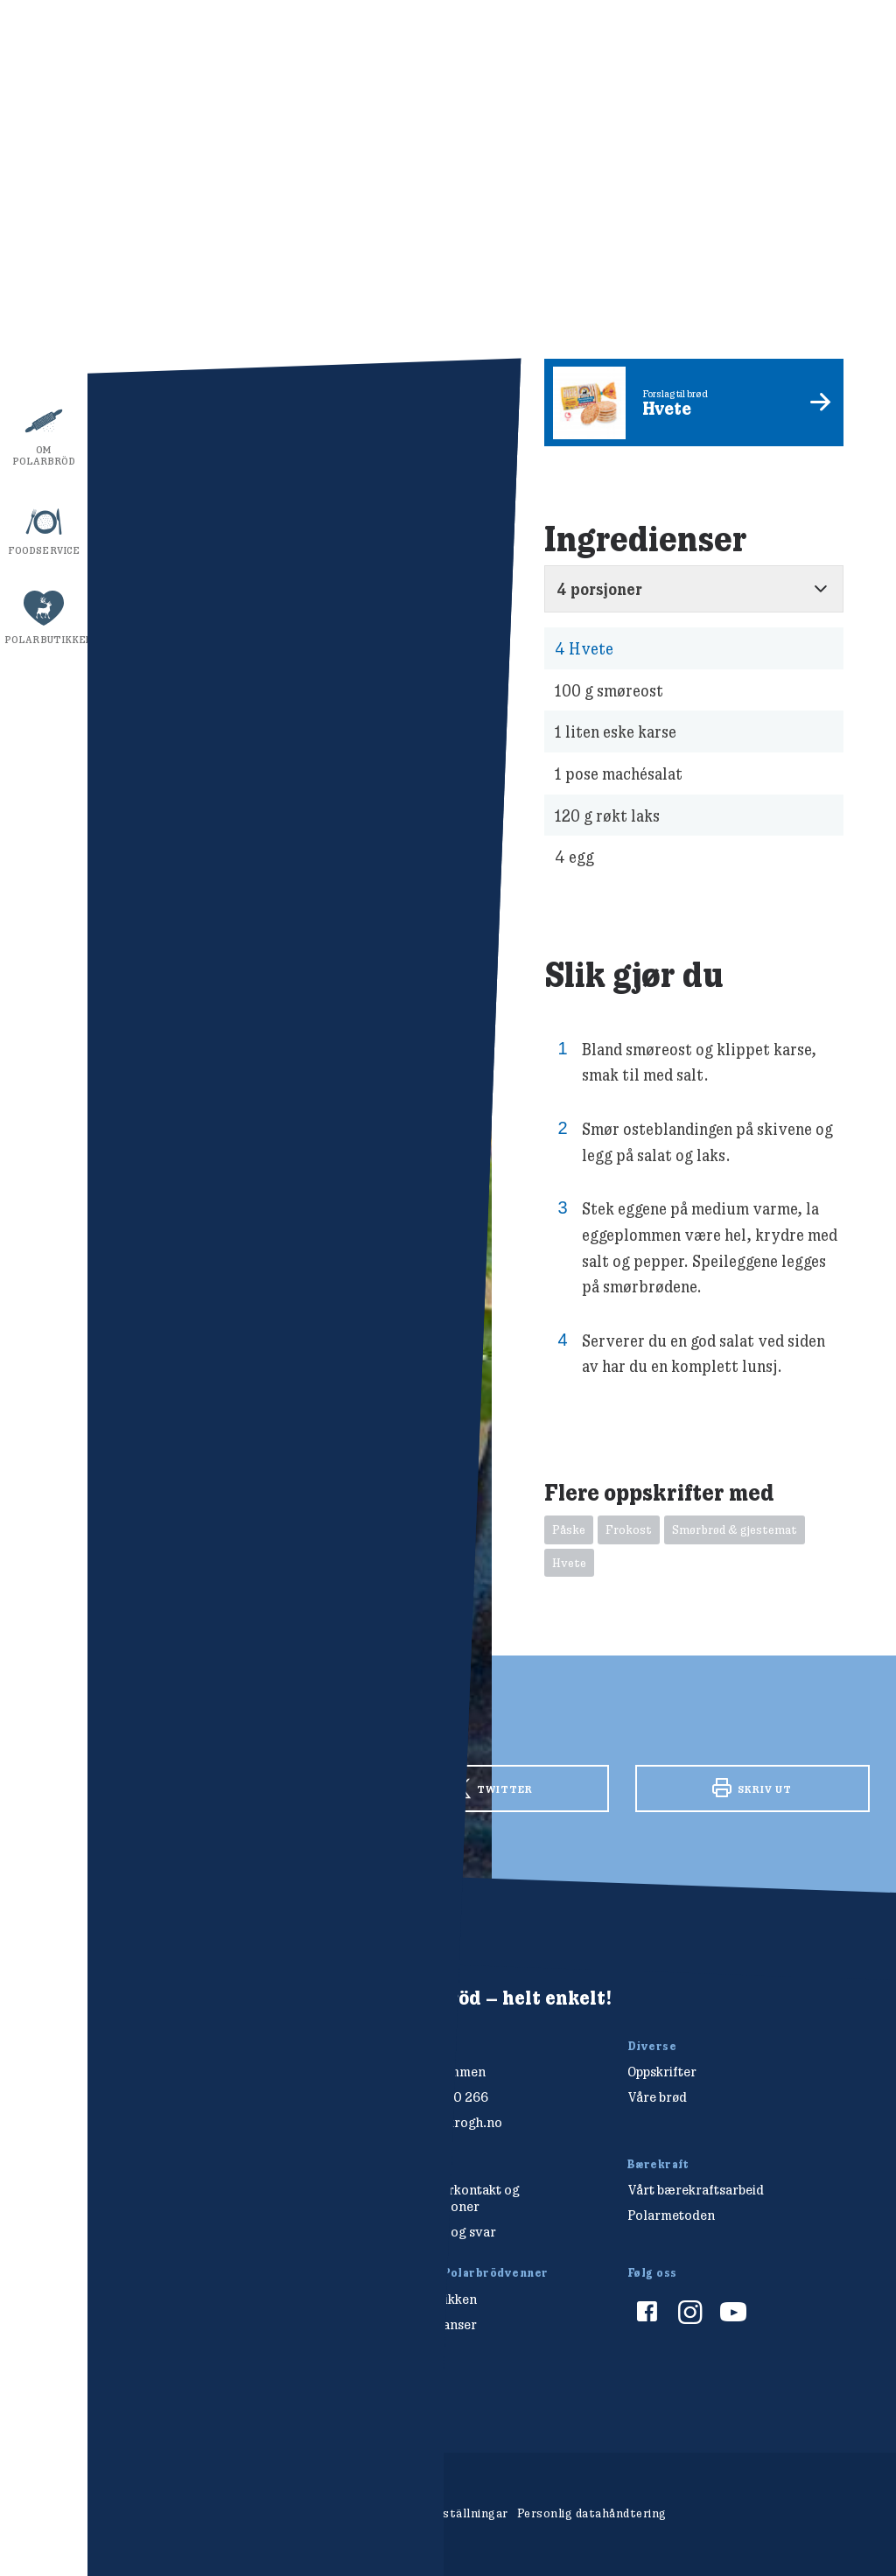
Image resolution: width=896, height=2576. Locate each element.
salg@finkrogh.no (446, 2122)
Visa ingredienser (657, 43)
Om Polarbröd (44, 455)
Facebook (231, 1787)
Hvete (584, 649)
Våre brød (44, 270)
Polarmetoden (671, 2215)
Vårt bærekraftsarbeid (695, 2189)
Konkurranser (434, 2324)
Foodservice (44, 550)
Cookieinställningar (450, 2513)
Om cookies (350, 2513)
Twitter (491, 1789)
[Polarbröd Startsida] (167, 2030)
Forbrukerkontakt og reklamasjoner (455, 2198)
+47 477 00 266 (439, 2097)
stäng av (839, 888)
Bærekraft (44, 360)
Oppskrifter (43, 181)
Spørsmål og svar (443, 2231)
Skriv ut (752, 1787)
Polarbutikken (46, 640)
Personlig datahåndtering (592, 2513)
